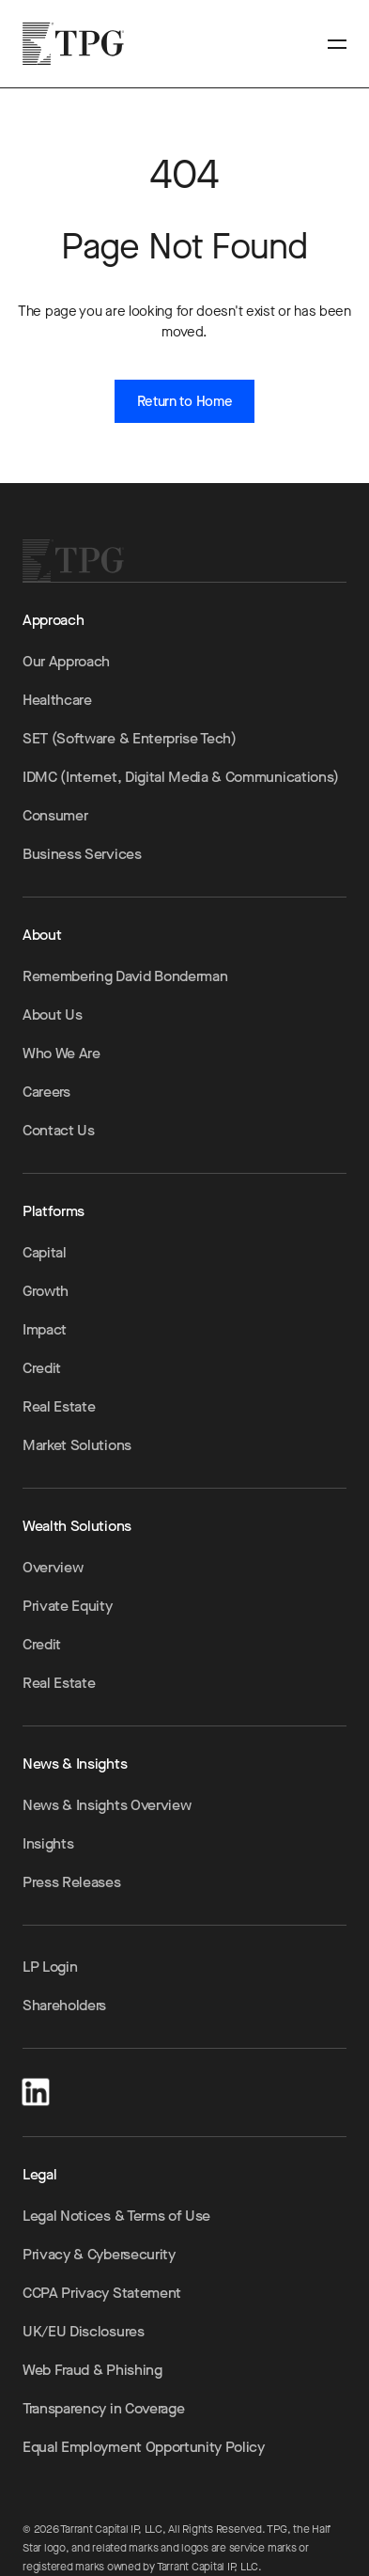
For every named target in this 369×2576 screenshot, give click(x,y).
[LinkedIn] (36, 2088)
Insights (48, 1843)
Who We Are (61, 1053)
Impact (45, 1329)
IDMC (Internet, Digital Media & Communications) (181, 777)
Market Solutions (77, 1445)
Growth (46, 1291)
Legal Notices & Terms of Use (116, 2215)
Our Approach (66, 661)
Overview (53, 1567)
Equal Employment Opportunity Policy (144, 2447)
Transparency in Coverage (103, 2408)
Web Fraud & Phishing (92, 2370)
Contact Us (59, 1130)
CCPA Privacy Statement (102, 2293)
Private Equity (68, 1606)
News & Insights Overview (107, 1805)
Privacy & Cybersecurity (99, 2254)
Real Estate (59, 1406)
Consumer (55, 815)
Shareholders (64, 2005)
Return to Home (185, 401)
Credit (42, 1368)
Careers (46, 1091)
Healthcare (57, 700)
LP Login (50, 1966)
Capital (45, 1252)
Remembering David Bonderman (125, 976)
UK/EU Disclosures (84, 2331)
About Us (52, 1014)
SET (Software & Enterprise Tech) (130, 738)
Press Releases (72, 1882)
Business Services (82, 854)
